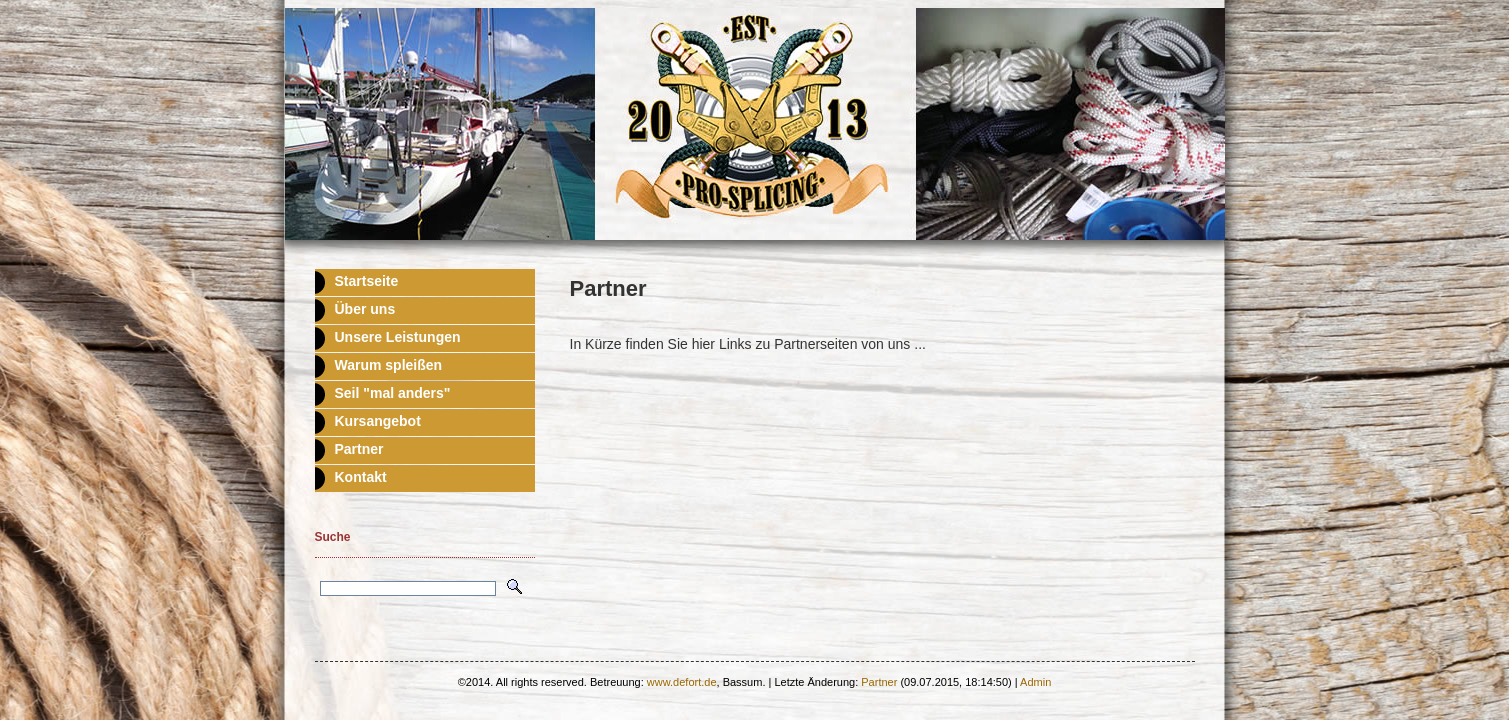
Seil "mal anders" (393, 393)
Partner (359, 449)
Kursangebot (378, 421)
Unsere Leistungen (398, 337)
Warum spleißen (389, 365)
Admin (1035, 682)
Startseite (367, 281)
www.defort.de (682, 682)
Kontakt (361, 477)
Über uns (365, 309)
